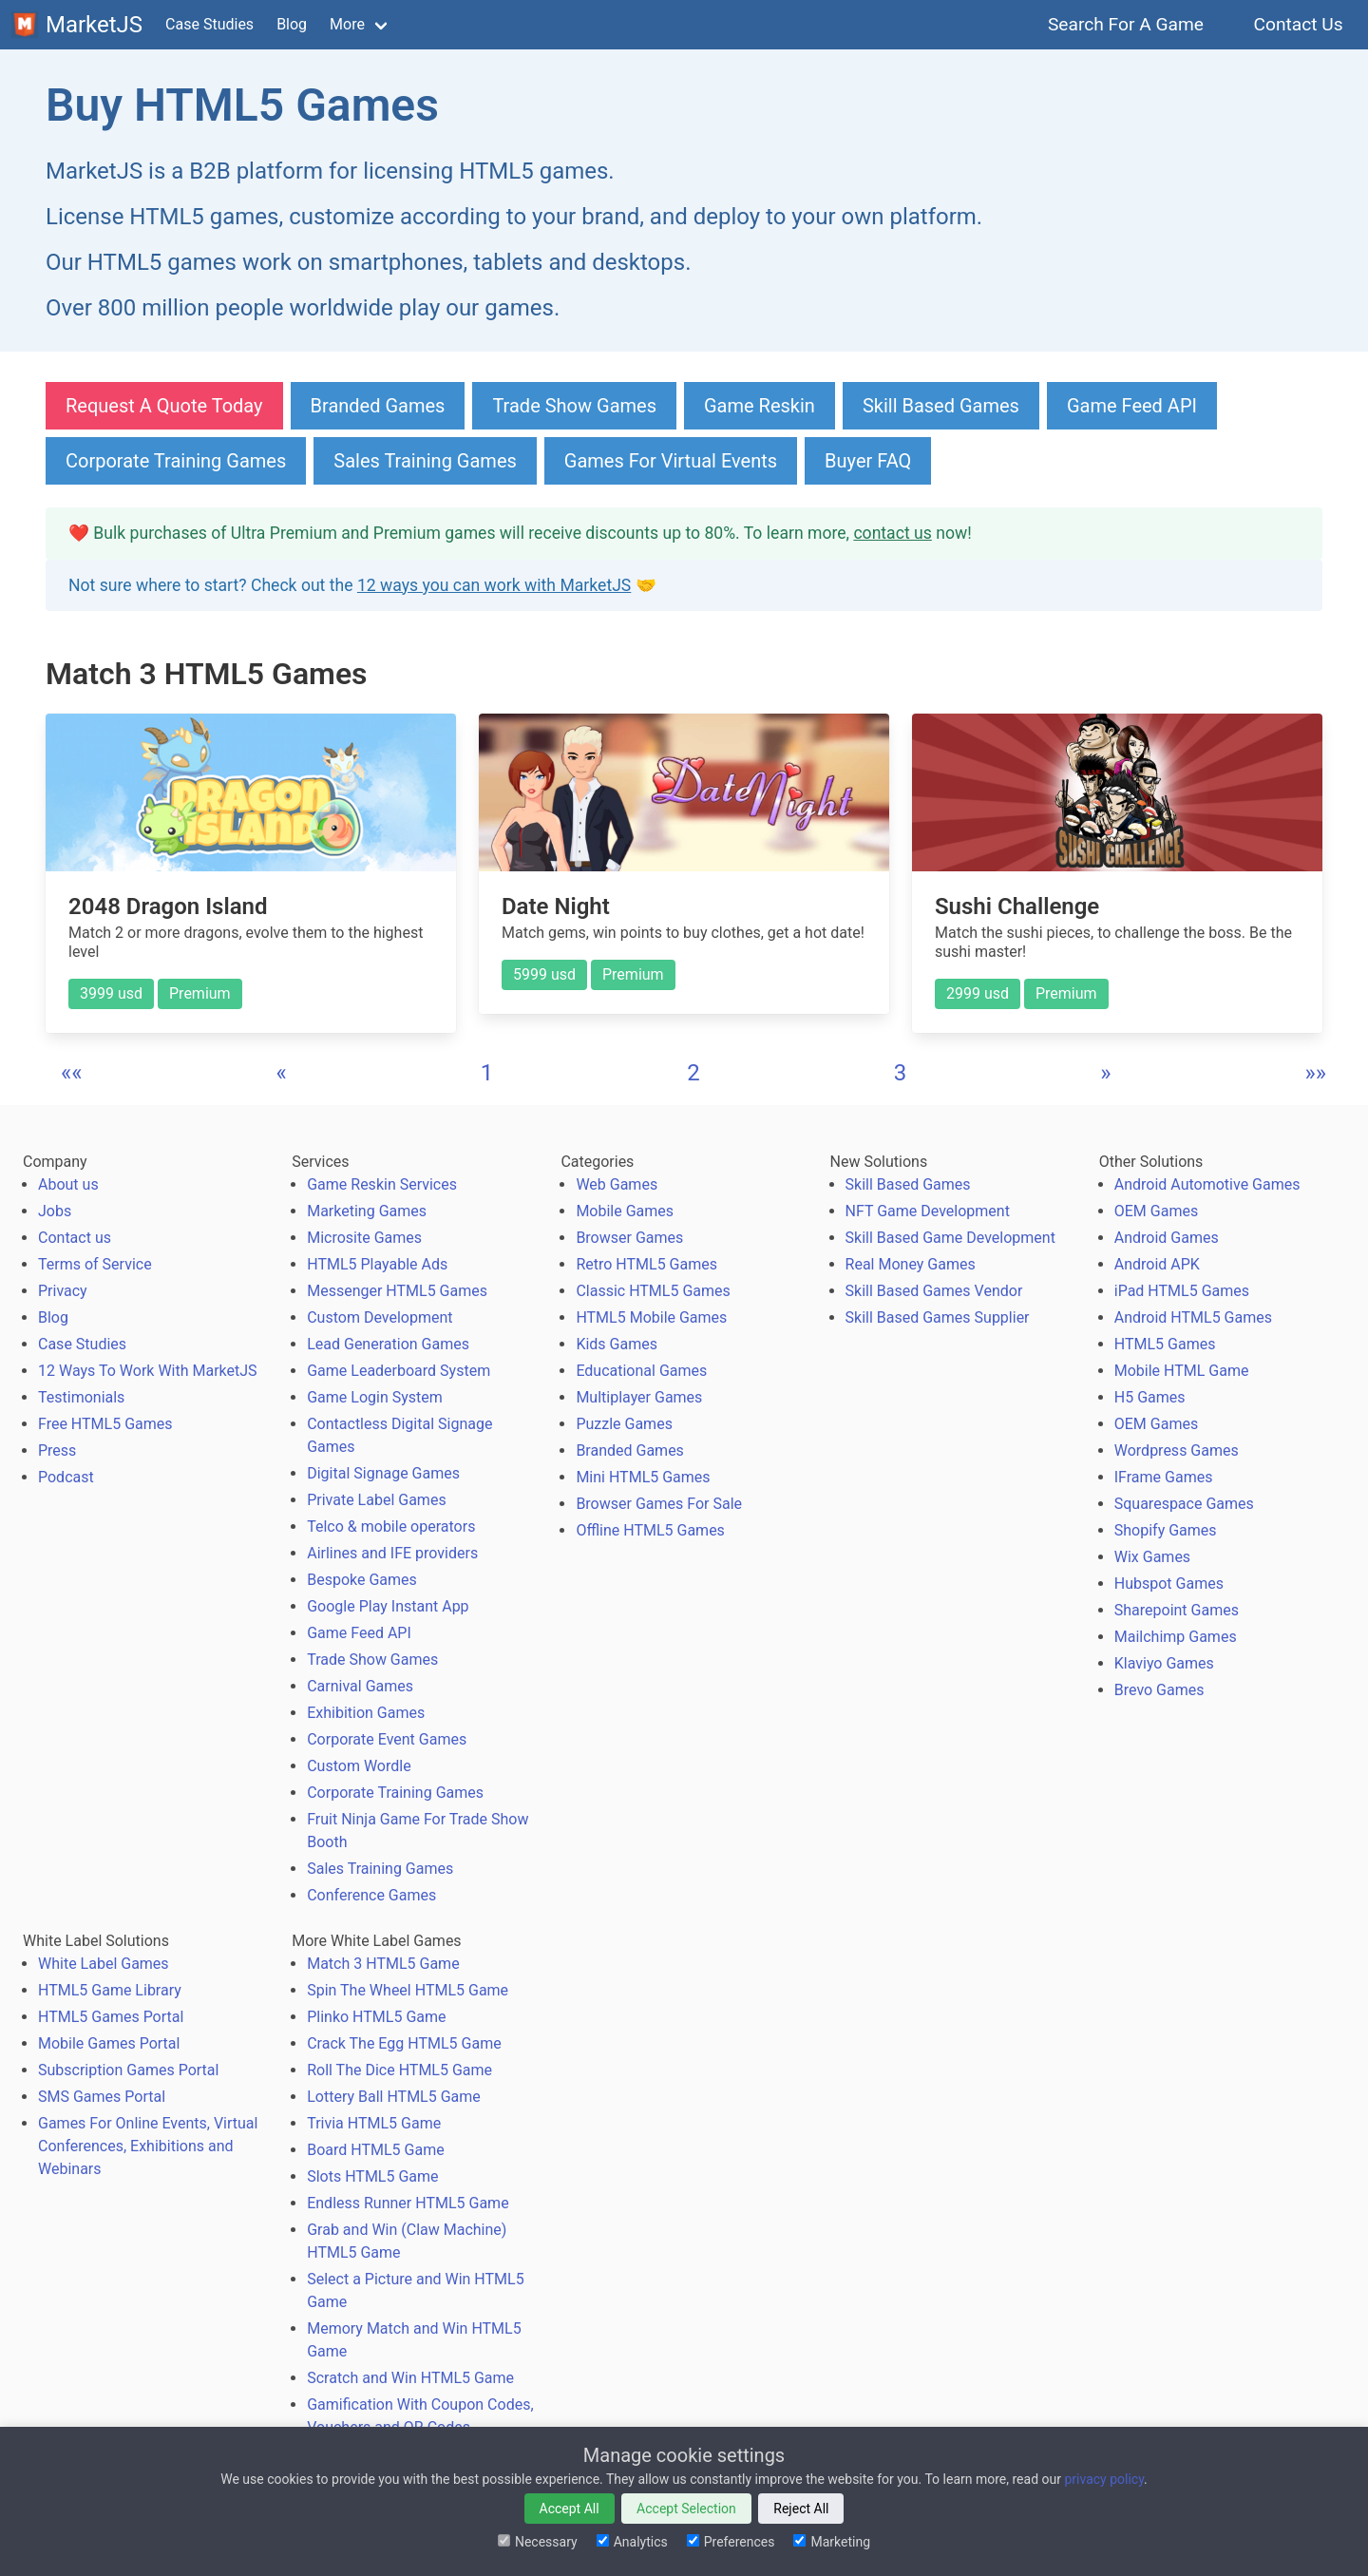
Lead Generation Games (388, 1344)
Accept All (569, 2508)
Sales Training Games (425, 460)
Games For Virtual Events (670, 460)
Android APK (1157, 1264)
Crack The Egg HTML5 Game (404, 2043)
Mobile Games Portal (109, 2043)
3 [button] (900, 1072)
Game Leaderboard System (398, 1371)
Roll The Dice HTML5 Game (399, 2070)
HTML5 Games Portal (110, 2017)
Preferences (731, 2541)
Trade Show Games (574, 405)
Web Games (616, 1184)
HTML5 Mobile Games (651, 1317)
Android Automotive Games (1207, 1184)
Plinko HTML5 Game (376, 2017)
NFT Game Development (928, 1211)
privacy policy (1104, 2479)
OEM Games (1156, 1211)
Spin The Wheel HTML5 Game (407, 1990)
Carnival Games (360, 1686)
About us (68, 1184)
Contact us (74, 1238)
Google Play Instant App (387, 1606)
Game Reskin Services (382, 1184)
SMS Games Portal (101, 2097)
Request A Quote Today (164, 405)
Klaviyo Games (1164, 1663)
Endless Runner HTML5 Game (407, 2203)
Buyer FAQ (868, 460)
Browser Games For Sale (659, 1504)
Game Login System (375, 1397)
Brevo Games (1159, 1690)
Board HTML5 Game (375, 2150)
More (347, 24)
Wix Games (1152, 1557)
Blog (291, 24)
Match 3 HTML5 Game (383, 1964)
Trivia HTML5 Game (374, 2123)
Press (57, 1450)
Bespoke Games (362, 1580)
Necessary (538, 2541)
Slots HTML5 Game (372, 2176)
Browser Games (629, 1238)
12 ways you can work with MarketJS (494, 585)
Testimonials (81, 1397)
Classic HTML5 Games (653, 1291)
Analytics (632, 2541)
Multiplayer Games (639, 1397)
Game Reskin (759, 405)
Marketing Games (367, 1211)
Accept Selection (686, 2508)
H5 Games (1150, 1397)
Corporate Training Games (176, 460)
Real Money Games (911, 1264)
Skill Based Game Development (950, 1238)
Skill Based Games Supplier (938, 1317)
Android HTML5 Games (1193, 1317)
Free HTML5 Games (105, 1424)
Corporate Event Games (386, 1739)
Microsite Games (364, 1238)
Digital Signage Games (383, 1473)
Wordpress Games (1176, 1450)
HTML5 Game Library (109, 1990)
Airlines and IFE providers (392, 1553)
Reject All (800, 2508)
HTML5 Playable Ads (377, 1264)
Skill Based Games (941, 405)
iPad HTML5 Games (1181, 1291)
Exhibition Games (366, 1713)
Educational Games (641, 1371)
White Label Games (103, 1964)
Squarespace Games (1184, 1504)
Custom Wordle (358, 1766)
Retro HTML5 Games (646, 1264)
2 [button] (693, 1072)
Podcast (66, 1477)
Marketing (831, 2541)
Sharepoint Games (1176, 1610)
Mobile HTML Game (1181, 1371)
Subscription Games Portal (128, 2070)
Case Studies (209, 24)
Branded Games (378, 405)
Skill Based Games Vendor (934, 1291)
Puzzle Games (624, 1424)
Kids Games (616, 1344)
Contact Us (1298, 24)
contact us (892, 533)
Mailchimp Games (1175, 1637)
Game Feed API (1132, 405)
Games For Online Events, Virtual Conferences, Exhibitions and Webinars (147, 2146)
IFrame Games (1163, 1477)
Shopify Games (1165, 1530)
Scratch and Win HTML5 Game (410, 2378)
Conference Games (371, 1895)
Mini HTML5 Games (643, 1477)
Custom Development (379, 1317)
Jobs (54, 1211)
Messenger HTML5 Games (397, 1291)
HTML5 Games (1165, 1344)
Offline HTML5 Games (650, 1530)
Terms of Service (95, 1264)
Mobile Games (625, 1211)
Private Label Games (376, 1500)
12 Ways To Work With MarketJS (147, 1371)
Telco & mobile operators (391, 1526)
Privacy (62, 1291)
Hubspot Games (1169, 1583)
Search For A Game (1126, 24)
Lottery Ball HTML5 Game (394, 2097)
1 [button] (487, 1072)
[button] (72, 1072)
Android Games (1166, 1238)
